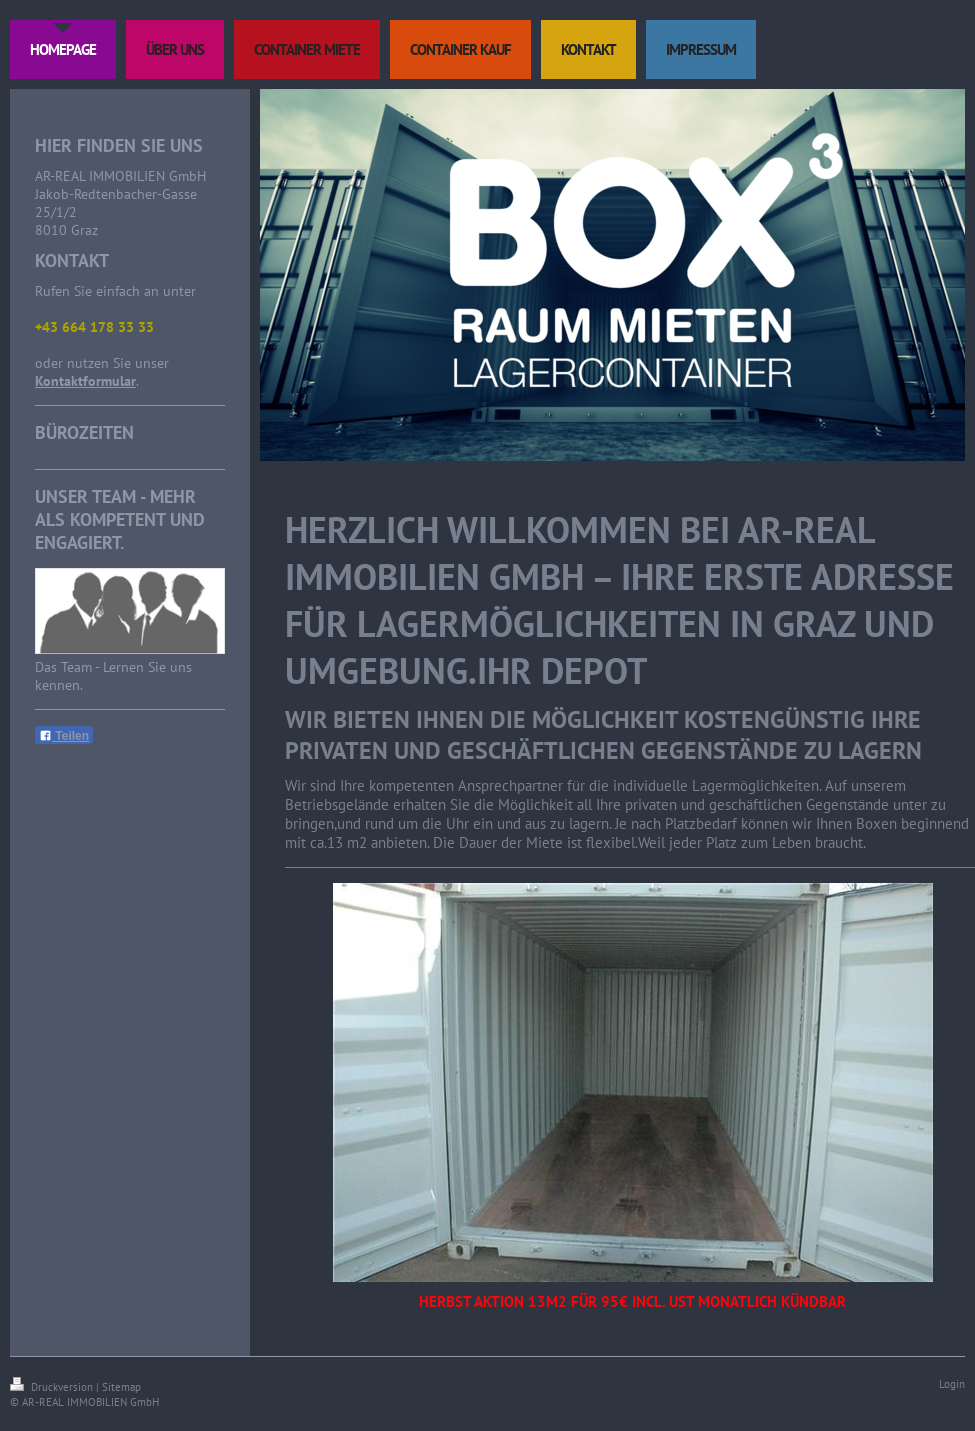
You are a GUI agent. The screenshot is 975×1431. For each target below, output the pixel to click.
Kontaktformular (85, 381)
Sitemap (121, 1387)
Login (952, 1384)
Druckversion (53, 1387)
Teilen (64, 736)
